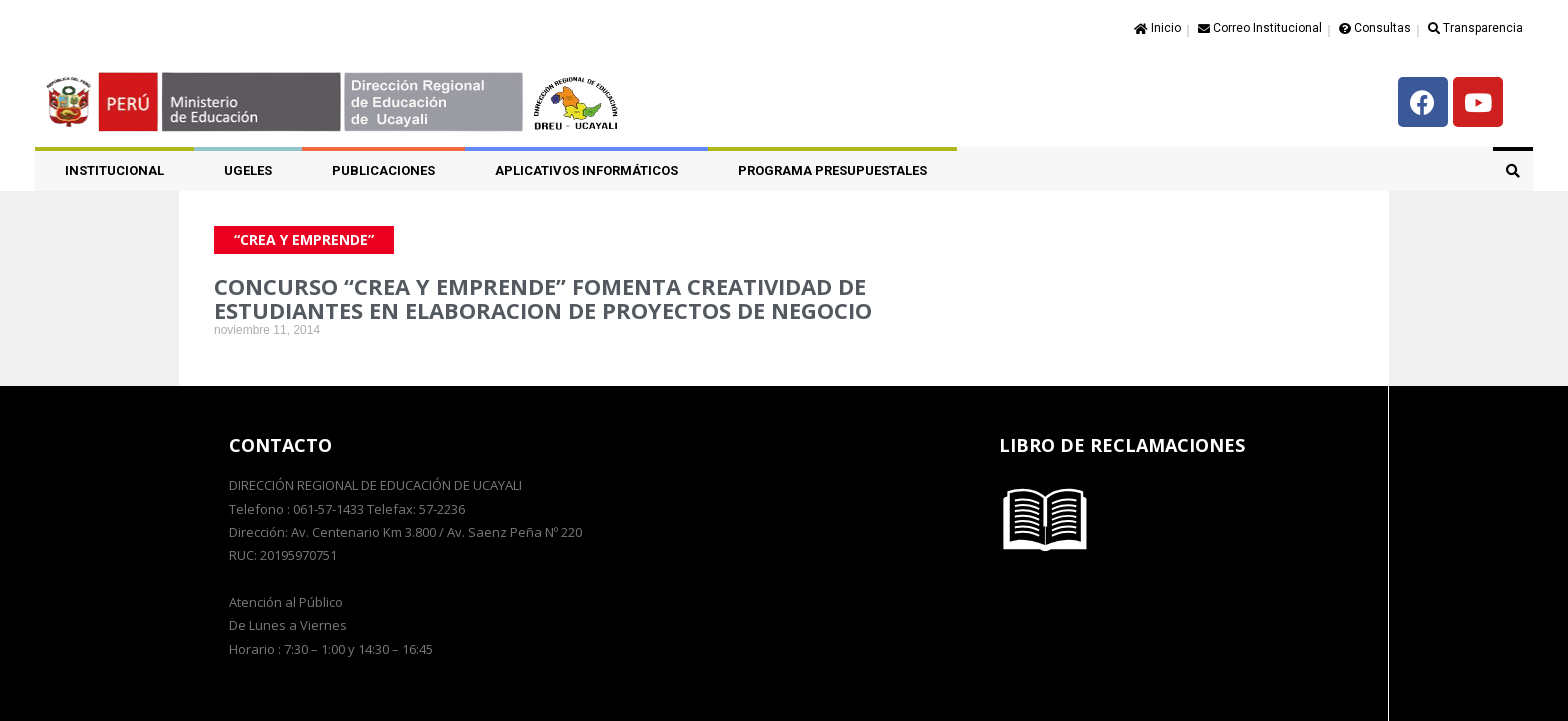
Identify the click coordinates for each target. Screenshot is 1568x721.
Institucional (114, 170)
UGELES (248, 170)
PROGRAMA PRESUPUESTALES (832, 170)
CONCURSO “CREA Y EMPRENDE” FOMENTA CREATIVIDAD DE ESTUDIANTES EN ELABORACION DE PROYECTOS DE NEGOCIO (543, 298)
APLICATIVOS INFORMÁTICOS (586, 170)
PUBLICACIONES (383, 170)
